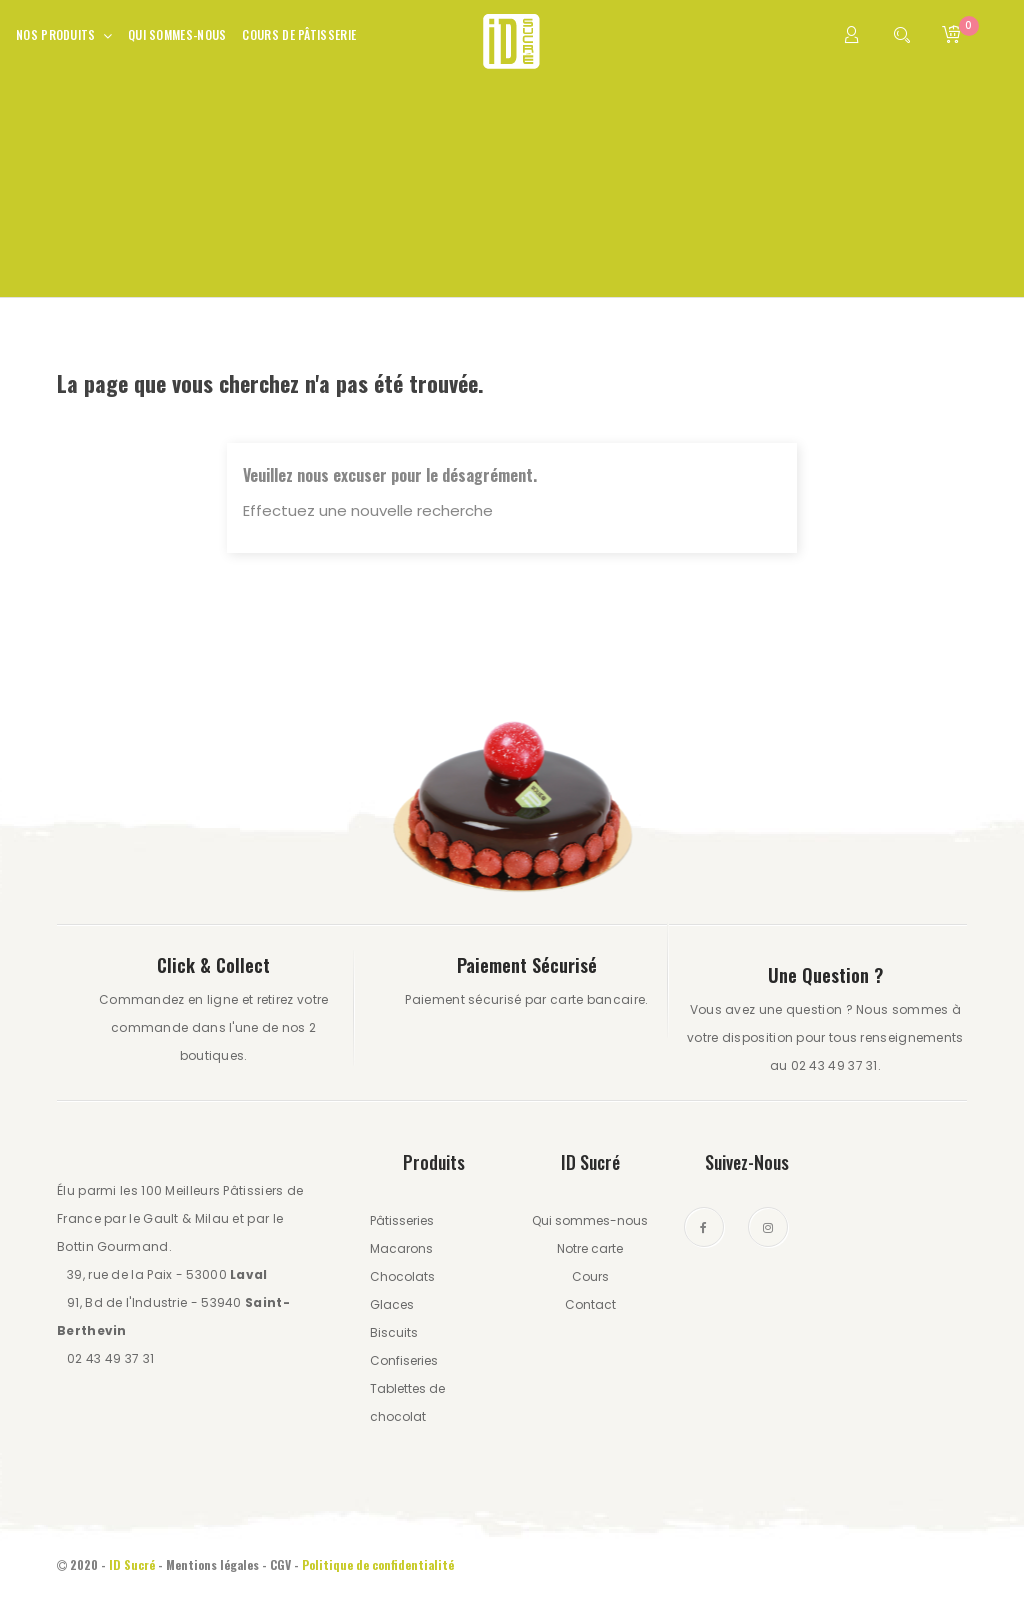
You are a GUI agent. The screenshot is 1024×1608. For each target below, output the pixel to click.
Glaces (392, 1304)
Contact (590, 1304)
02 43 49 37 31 (110, 1358)
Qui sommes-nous (590, 1220)
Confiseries (404, 1360)
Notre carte (590, 1248)
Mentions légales (212, 1564)
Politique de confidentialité (379, 1564)
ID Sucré (132, 1564)
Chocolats (402, 1276)
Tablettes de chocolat (407, 1402)
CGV (280, 1564)
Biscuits (394, 1332)
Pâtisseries (402, 1220)
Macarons (401, 1248)
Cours (590, 1276)
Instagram (768, 1227)
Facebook (704, 1227)
